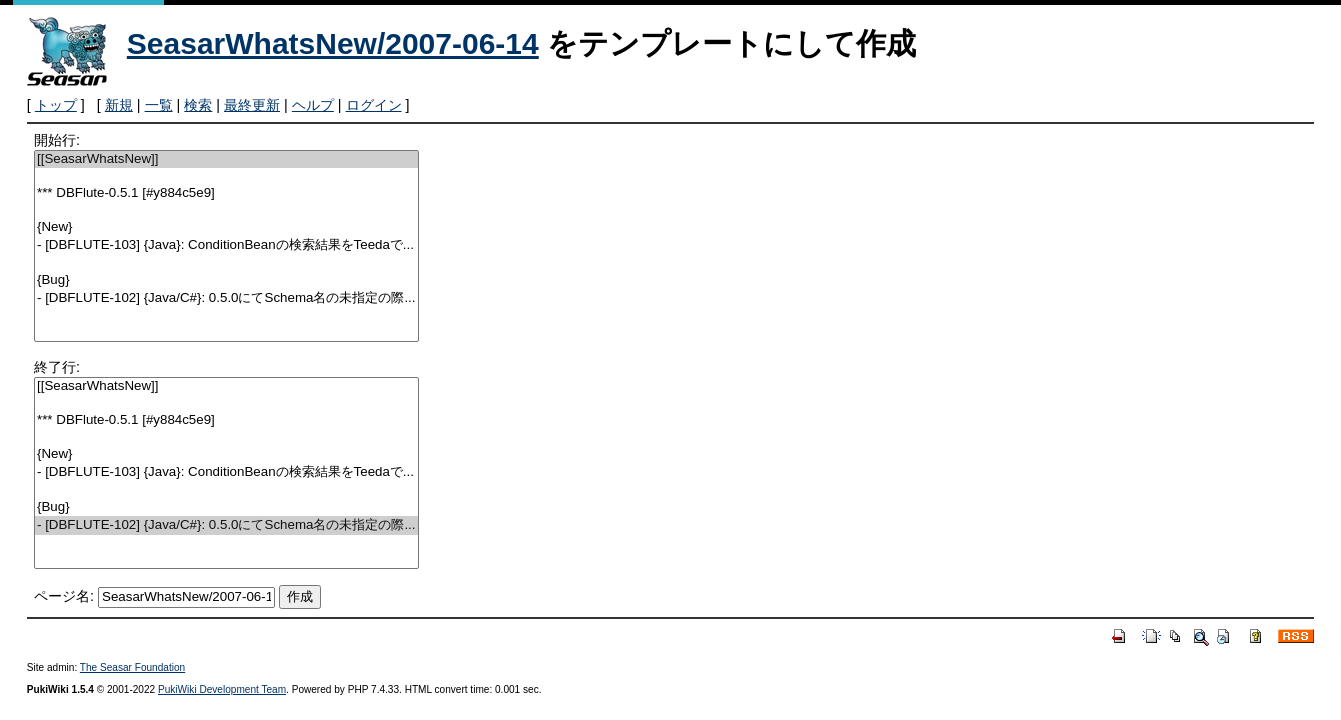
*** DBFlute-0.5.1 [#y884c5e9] (226, 193)
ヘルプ (313, 105)
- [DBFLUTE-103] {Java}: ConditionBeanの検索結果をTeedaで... (226, 245)
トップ (56, 105)
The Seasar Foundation (132, 667)
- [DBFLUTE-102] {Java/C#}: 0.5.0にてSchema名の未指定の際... (226, 298)
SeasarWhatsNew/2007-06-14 (333, 43)
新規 (119, 105)
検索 (198, 105)
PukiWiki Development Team (222, 689)
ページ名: (64, 596)
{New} (226, 227)
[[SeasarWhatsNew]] (226, 159)
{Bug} (226, 280)
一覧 (159, 105)
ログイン (374, 105)
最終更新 (252, 105)
